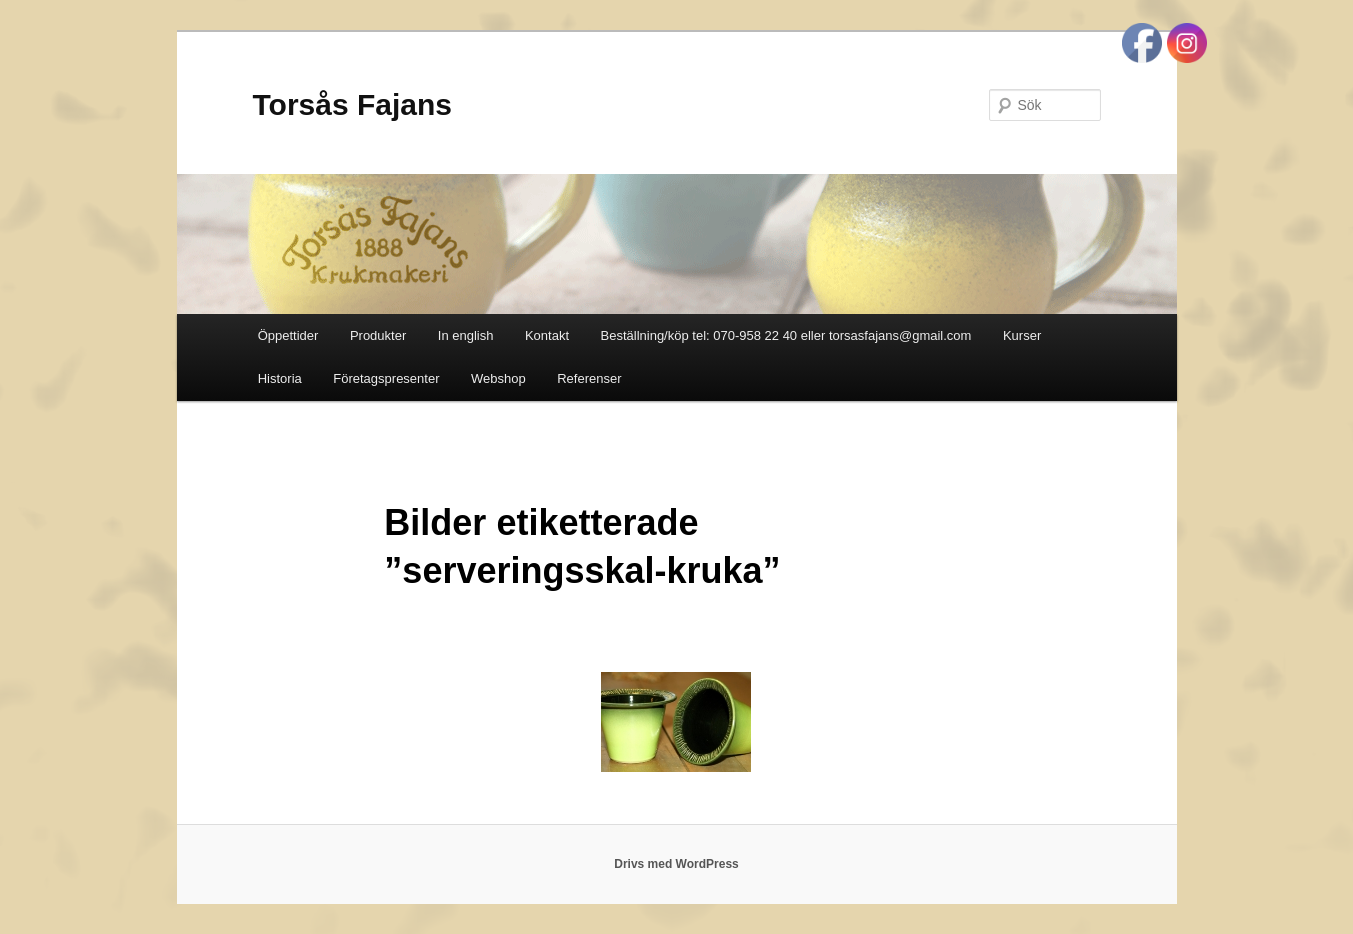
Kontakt (547, 335)
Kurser (1022, 335)
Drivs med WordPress (676, 864)
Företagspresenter (386, 378)
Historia (280, 378)
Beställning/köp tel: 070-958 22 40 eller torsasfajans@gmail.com (786, 335)
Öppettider (288, 335)
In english (466, 335)
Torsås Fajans (353, 104)
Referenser (589, 378)
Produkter (378, 335)
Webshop (498, 378)
